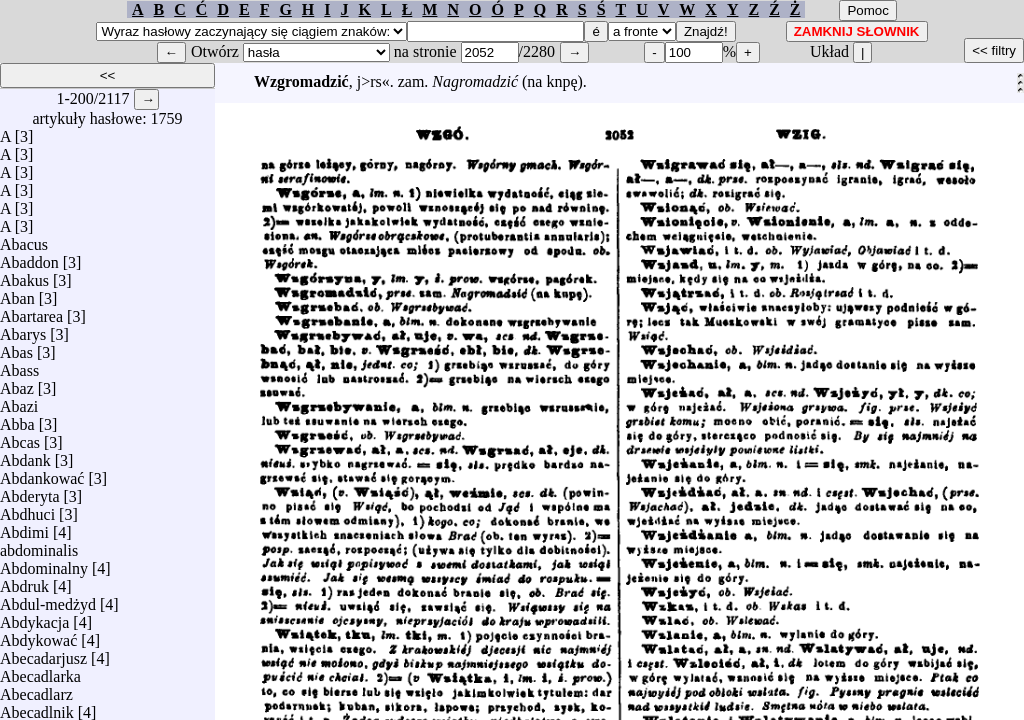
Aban (17, 293)
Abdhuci (27, 509)
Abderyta (30, 491)
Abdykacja (34, 617)
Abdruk (24, 581)
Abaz (17, 383)
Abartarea (31, 311)
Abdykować (38, 635)
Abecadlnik (37, 707)
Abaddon (29, 257)
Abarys (23, 329)
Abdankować (42, 473)
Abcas (20, 437)
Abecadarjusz (43, 653)
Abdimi (24, 527)
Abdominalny (44, 563)
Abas (16, 347)
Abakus (24, 275)
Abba (17, 419)
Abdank (25, 455)
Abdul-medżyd (48, 599)
